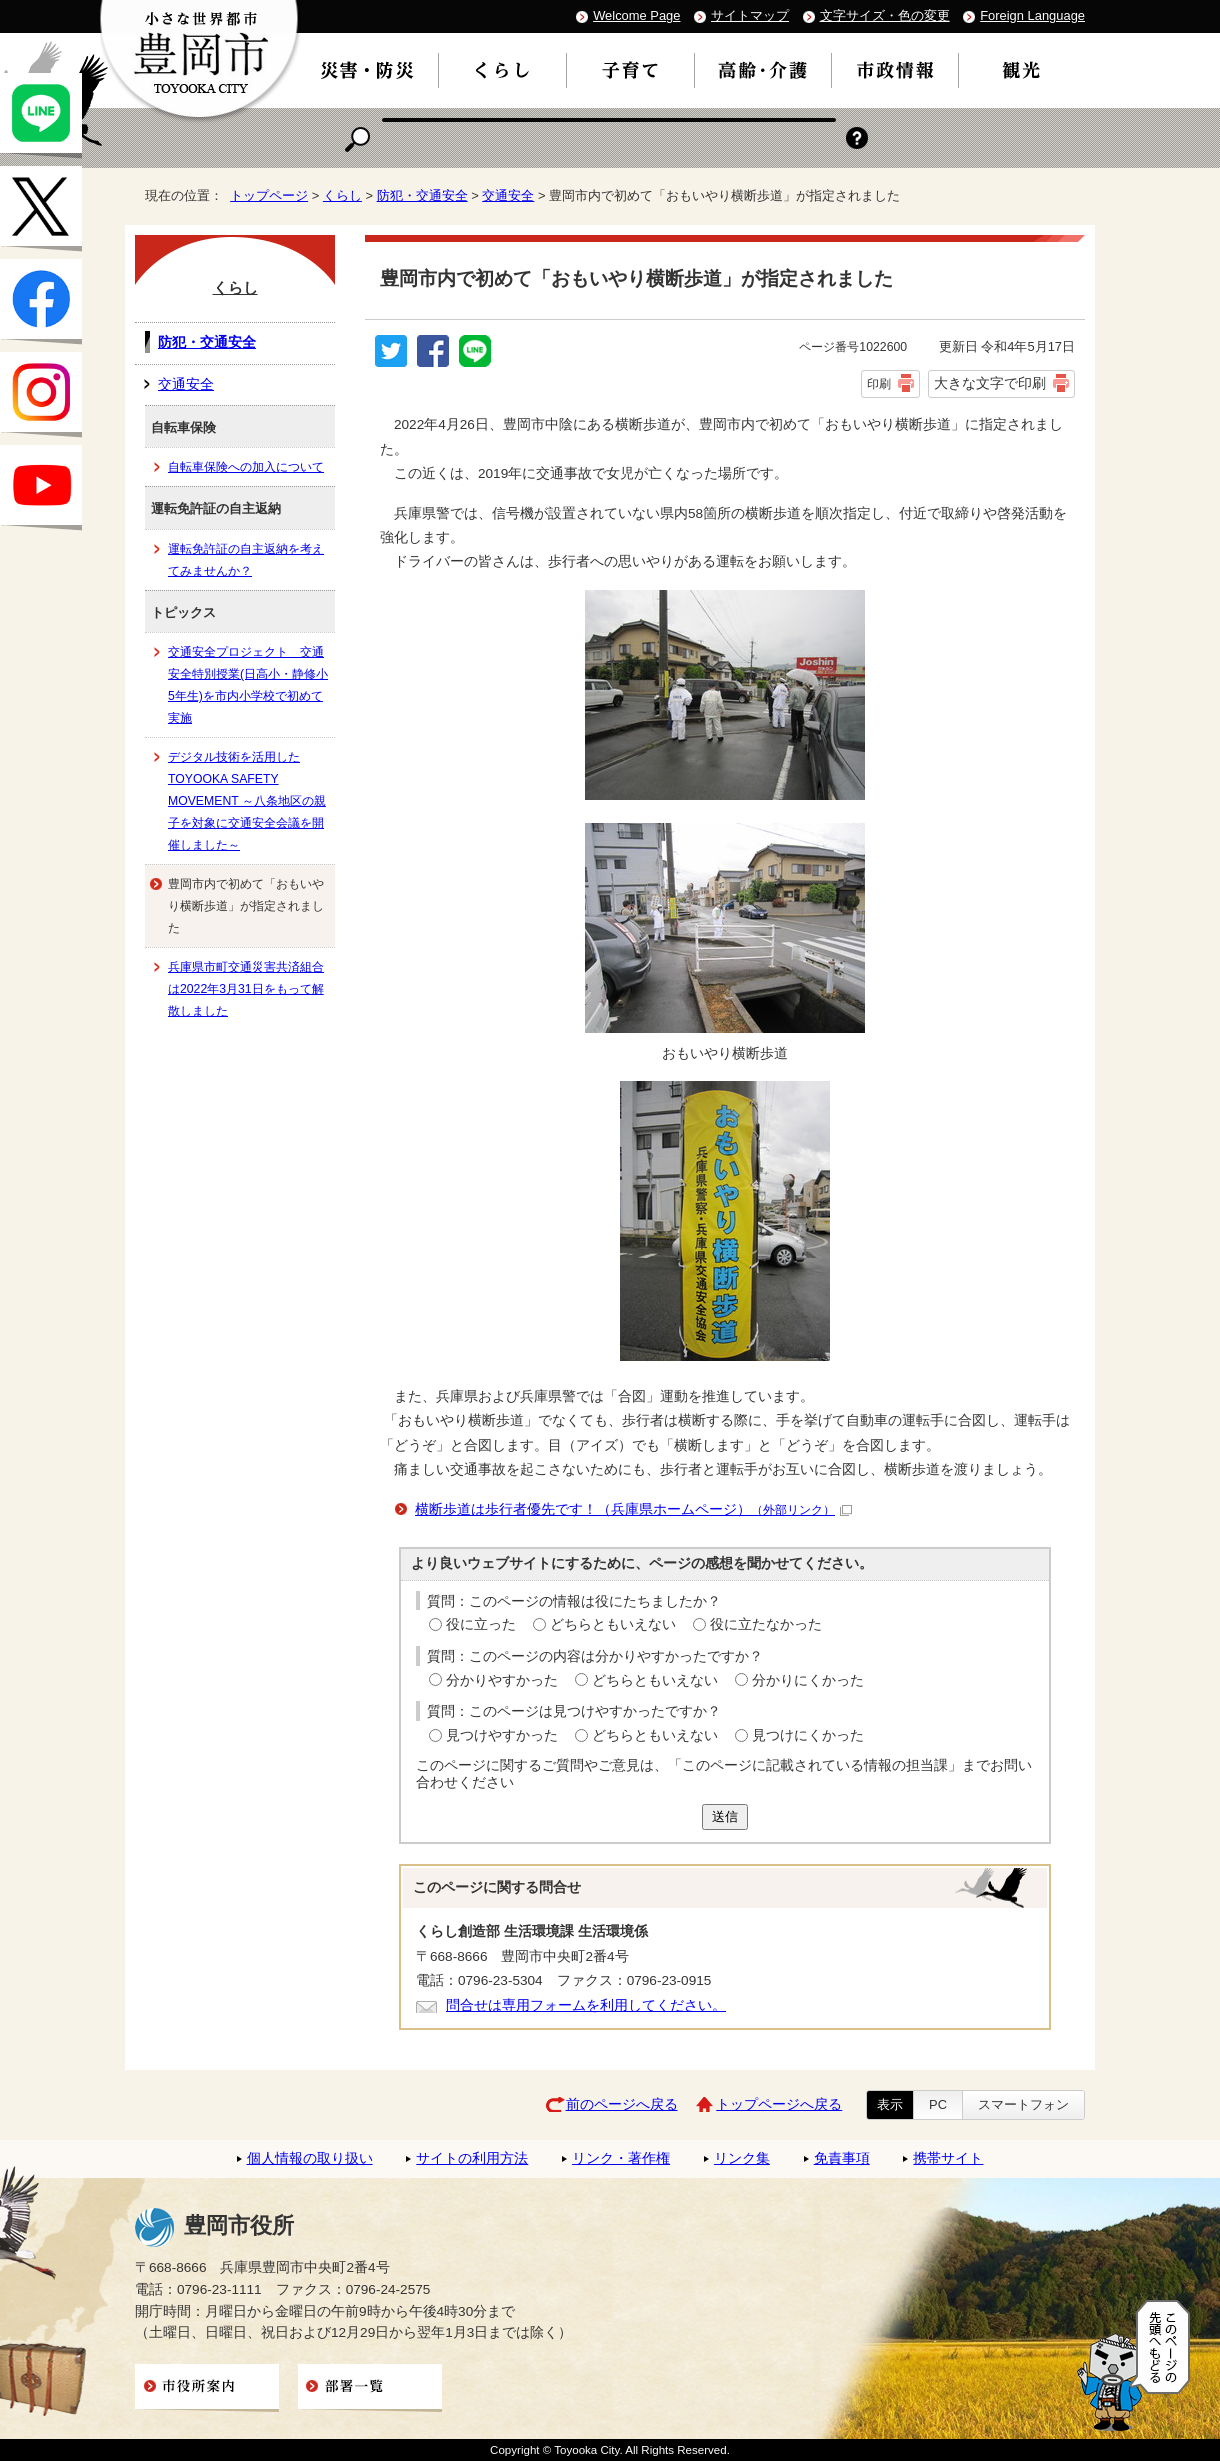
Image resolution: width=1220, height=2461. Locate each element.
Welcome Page (636, 15)
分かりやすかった (502, 1680)
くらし (342, 195)
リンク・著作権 (621, 2158)
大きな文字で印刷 (990, 383)
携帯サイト (948, 2158)
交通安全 (508, 195)
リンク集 (742, 2158)
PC (938, 2104)
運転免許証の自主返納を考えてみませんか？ (246, 560)
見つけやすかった (502, 1735)
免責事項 (842, 2158)
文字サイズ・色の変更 (885, 15)
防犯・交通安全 (422, 195)
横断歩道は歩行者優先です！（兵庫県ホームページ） (633, 1509)
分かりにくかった (808, 1680)
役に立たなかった (766, 1624)
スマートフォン (1023, 2104)
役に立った (481, 1624)
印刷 (879, 384)
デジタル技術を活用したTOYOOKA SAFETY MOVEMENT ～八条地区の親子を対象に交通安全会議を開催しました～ (247, 801)
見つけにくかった (808, 1735)
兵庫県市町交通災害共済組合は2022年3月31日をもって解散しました (246, 989)
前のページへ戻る (622, 2104)
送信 (725, 1816)
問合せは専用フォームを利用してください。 (586, 2005)
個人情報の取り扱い (310, 2158)
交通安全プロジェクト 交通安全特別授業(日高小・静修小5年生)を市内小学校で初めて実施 (248, 685)
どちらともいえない (613, 1624)
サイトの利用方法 (472, 2158)
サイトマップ (750, 15)
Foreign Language (1032, 15)
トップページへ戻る (779, 2104)
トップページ (269, 195)
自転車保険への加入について (246, 467)
